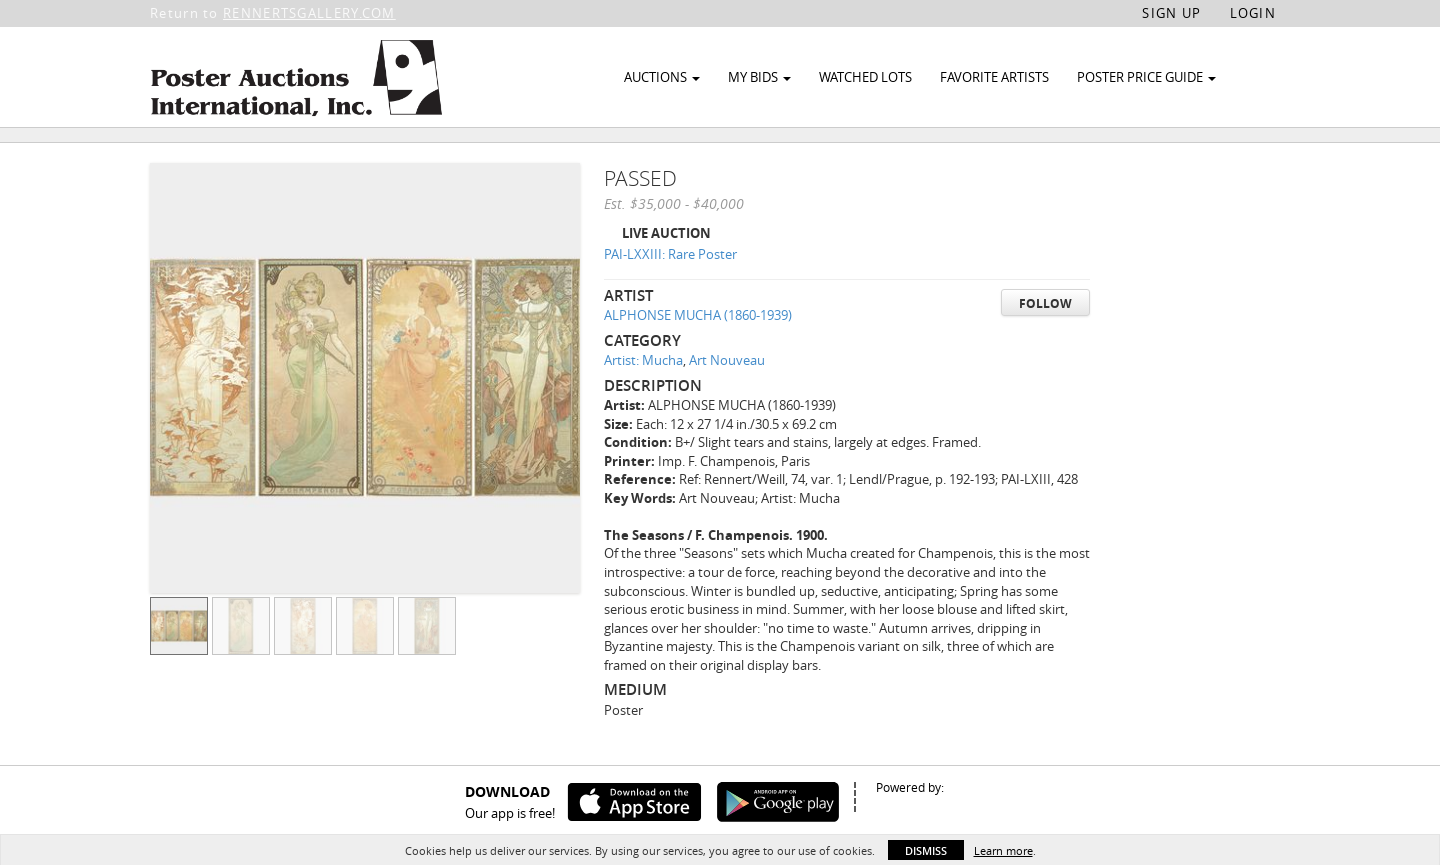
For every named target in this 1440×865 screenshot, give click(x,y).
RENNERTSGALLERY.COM (309, 13)
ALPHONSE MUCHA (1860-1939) (698, 361)
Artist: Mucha (643, 406)
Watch (1182, 158)
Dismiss (926, 850)
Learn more (1003, 850)
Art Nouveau (727, 406)
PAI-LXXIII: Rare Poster (670, 300)
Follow (1045, 348)
